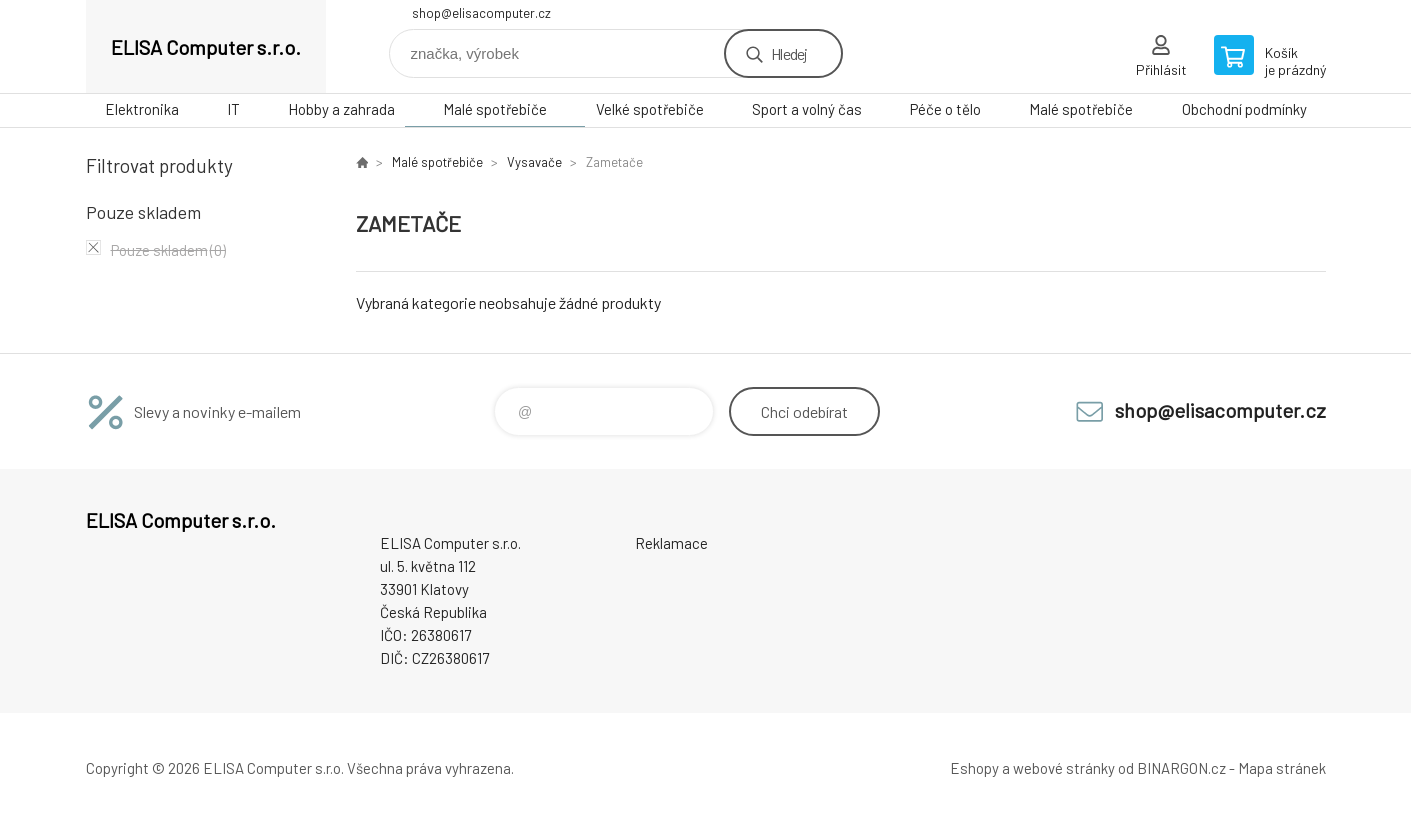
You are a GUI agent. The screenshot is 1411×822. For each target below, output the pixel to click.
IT (233, 109)
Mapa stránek (1282, 768)
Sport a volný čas (807, 109)
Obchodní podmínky (1244, 109)
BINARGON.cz (1181, 768)
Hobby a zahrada (341, 109)
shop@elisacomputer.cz (481, 13)
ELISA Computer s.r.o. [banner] (206, 47)
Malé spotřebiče (495, 109)
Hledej (789, 53)
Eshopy (974, 768)
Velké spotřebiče (650, 109)
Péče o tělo (945, 109)
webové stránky (1064, 768)
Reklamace (671, 543)
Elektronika (142, 109)
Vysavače (534, 162)
